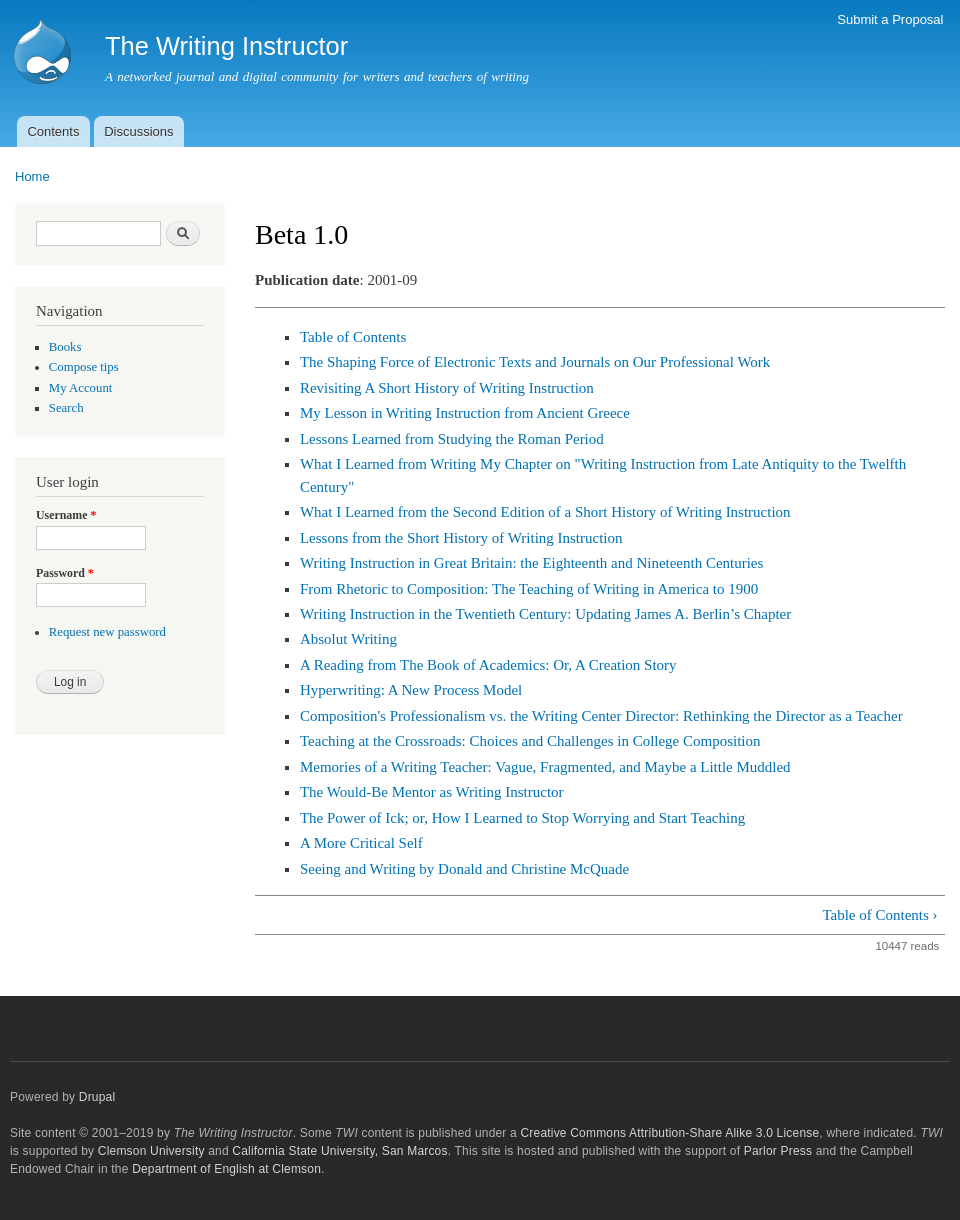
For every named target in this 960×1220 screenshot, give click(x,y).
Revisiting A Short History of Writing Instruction (447, 388)
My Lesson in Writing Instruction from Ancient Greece (465, 413)
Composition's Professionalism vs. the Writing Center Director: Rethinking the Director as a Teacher (601, 716)
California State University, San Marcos (339, 1151)
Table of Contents (353, 337)
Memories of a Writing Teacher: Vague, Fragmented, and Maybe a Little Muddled (545, 767)
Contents (53, 131)
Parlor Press (778, 1151)
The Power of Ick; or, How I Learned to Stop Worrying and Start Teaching (522, 818)
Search (66, 408)
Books (65, 347)
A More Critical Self (361, 843)
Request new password (107, 632)
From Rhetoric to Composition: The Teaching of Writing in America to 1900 (529, 589)
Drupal (97, 1097)
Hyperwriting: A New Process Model (411, 690)
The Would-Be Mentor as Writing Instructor (432, 792)
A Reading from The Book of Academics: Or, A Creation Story (488, 665)
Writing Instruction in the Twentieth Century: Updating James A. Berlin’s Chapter (545, 614)
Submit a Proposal (890, 19)
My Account (81, 388)
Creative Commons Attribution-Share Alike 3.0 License (669, 1133)
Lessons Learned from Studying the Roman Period (452, 439)
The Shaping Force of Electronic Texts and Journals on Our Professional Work (535, 362)
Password (65, 573)
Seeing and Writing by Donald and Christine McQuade (464, 869)
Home (32, 176)
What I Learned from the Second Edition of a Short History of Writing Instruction (545, 512)
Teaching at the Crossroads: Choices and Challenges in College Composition (530, 741)
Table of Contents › (879, 915)
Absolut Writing (348, 639)
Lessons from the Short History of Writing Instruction (461, 538)
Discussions (138, 131)
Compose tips (84, 367)
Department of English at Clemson (226, 1169)
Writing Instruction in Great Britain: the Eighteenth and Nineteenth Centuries (531, 563)
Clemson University (151, 1151)
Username (66, 515)
